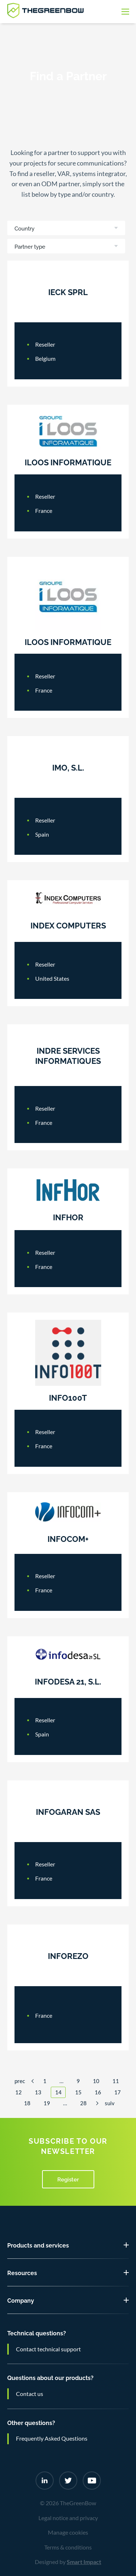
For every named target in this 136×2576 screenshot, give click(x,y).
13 (38, 2092)
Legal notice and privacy (68, 2518)
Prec (20, 2081)
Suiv (110, 2103)
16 (98, 2092)
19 (47, 2103)
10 (96, 2081)
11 (115, 2081)
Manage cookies (68, 2532)
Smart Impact (84, 2562)
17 (117, 2092)
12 (18, 2092)
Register (68, 2179)
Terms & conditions (68, 2547)
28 (83, 2103)
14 (58, 2092)
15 (78, 2092)
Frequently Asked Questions (51, 2438)
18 (27, 2103)
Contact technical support (48, 2349)
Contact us (29, 2394)
